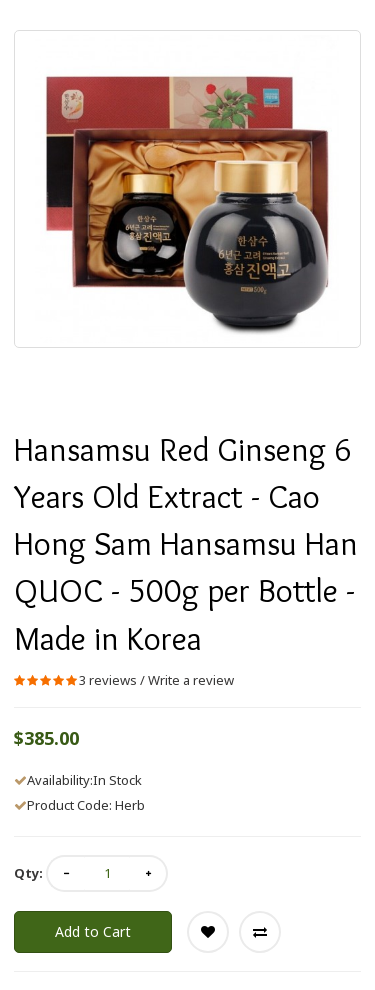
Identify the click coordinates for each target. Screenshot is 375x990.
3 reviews (108, 680)
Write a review (191, 680)
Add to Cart (93, 931)
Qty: (28, 873)
